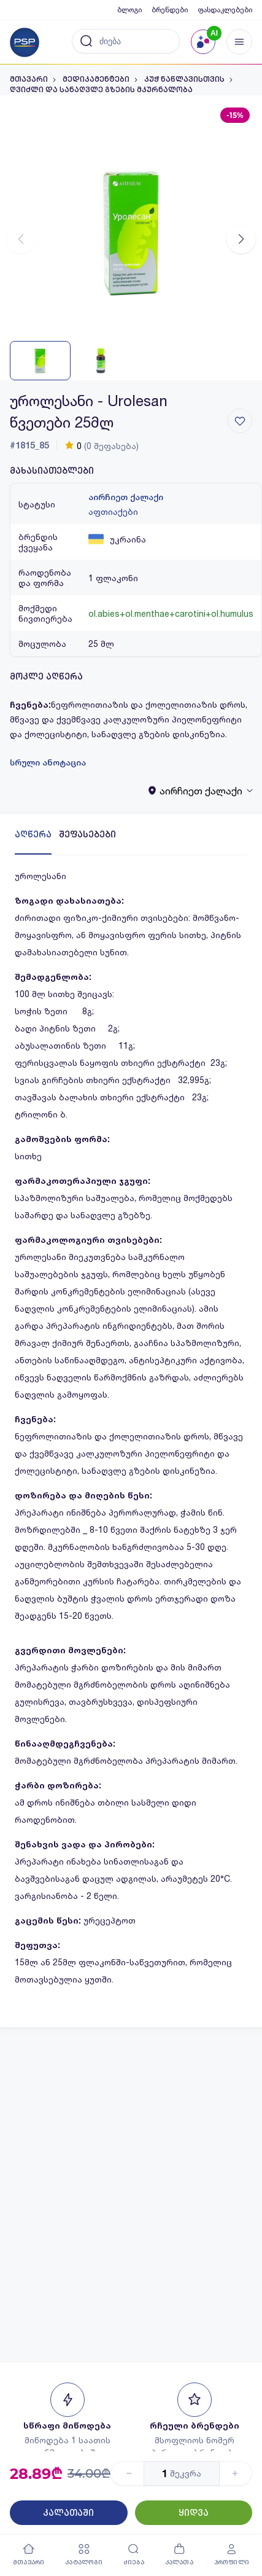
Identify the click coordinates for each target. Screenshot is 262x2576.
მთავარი (29, 79)
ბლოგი (129, 9)
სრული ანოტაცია (48, 762)
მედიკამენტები (96, 79)
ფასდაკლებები (225, 9)
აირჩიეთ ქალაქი (125, 497)
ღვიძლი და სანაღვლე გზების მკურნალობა (101, 89)
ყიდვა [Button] (194, 2513)
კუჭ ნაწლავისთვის (184, 79)
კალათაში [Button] (68, 2513)
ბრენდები (170, 9)
